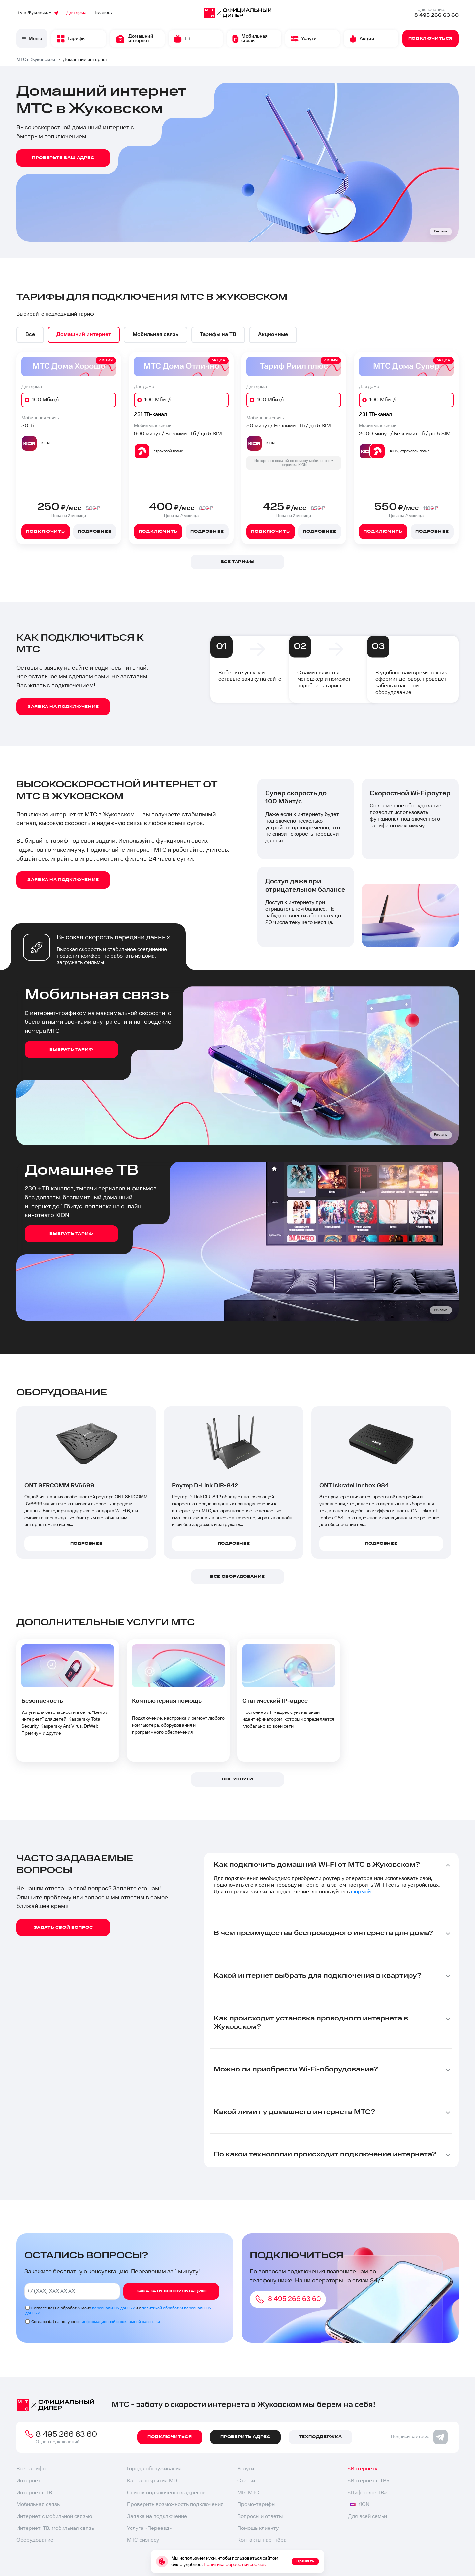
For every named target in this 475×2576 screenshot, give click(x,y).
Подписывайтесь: (419, 2437)
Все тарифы (31, 2469)
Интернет (28, 2481)
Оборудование (34, 2540)
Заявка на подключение (157, 2516)
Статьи (246, 2481)
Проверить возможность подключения (175, 2504)
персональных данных (113, 2308)
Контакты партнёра (262, 2540)
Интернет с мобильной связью (54, 2516)
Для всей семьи (367, 2516)
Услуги (246, 2469)
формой (361, 1892)
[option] (30, 335)
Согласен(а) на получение (95, 2321)
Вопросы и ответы (260, 2516)
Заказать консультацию (171, 2291)
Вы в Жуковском (37, 12)
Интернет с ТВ (34, 2493)
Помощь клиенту (258, 2528)
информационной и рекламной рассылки (121, 2321)
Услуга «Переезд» (149, 2528)
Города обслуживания (154, 2469)
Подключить (45, 531)
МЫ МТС (248, 2493)
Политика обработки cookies (235, 2564)
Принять (305, 2561)
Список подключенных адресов (166, 2493)
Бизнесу (103, 12)
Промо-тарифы (256, 2504)
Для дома (76, 12)
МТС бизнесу (143, 2540)
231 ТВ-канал (150, 414)
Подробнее (94, 531)
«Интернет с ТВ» (368, 2481)
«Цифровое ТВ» (367, 2493)
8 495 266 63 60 (436, 15)
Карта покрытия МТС (153, 2481)
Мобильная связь (38, 2504)
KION (359, 2504)
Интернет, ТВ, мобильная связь (55, 2528)
